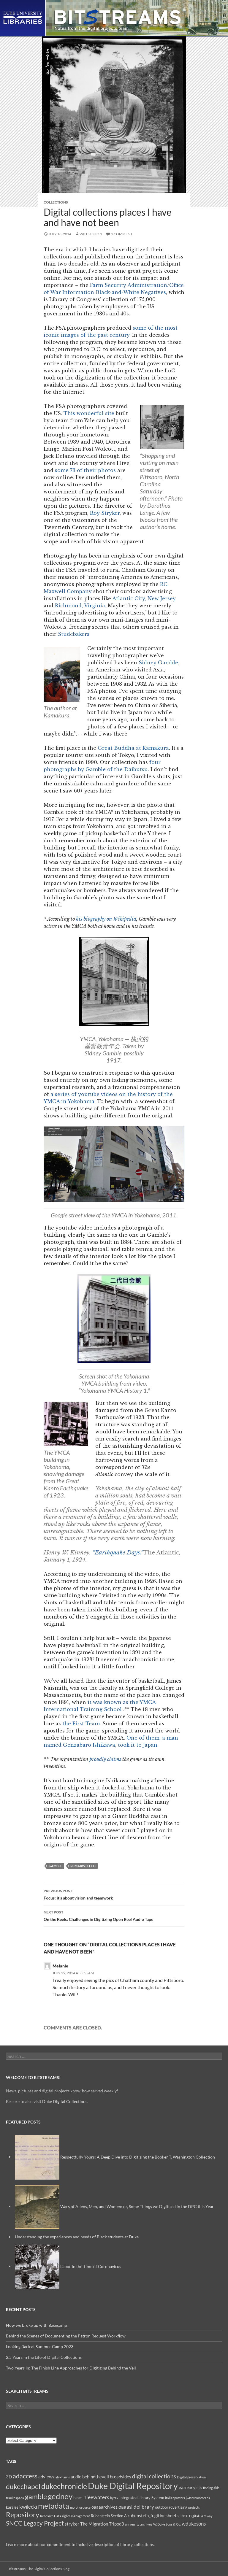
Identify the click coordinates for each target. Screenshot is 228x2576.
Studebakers (73, 634)
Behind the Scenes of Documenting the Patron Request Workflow (66, 2335)
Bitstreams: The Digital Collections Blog (39, 2569)
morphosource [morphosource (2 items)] (80, 2507)
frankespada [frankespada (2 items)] (15, 2498)
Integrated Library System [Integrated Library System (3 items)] (141, 2497)
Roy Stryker (105, 513)
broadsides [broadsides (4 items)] (120, 2476)
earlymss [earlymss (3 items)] (194, 2487)
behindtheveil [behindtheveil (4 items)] (95, 2476)
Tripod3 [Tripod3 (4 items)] (116, 2523)
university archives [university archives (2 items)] (138, 2524)
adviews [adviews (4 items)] (46, 2476)
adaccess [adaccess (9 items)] (25, 2476)
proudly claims (105, 1759)
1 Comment (121, 234)
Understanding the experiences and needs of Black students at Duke (77, 2236)
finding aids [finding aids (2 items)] (211, 2488)
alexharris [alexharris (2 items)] (62, 2477)
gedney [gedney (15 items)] (60, 2496)
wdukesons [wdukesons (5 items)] (194, 2524)
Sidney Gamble (158, 663)
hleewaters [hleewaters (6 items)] (96, 2497)
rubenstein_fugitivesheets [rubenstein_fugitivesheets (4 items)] (153, 2515)
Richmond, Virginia (80, 606)
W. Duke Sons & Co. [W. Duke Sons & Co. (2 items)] (167, 2524)
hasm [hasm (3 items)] (78, 2497)
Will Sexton (91, 234)
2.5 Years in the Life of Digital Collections (44, 2357)
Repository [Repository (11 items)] (22, 2514)
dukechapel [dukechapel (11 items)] (23, 2486)
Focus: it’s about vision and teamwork (114, 1893)
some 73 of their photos (85, 470)
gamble (55, 1866)
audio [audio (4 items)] (76, 2476)
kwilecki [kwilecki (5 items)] (28, 2507)
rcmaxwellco (83, 1866)
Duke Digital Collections (64, 2101)
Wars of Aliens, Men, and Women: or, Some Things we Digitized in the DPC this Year (137, 2206)
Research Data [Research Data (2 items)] (50, 2516)
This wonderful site (89, 413)
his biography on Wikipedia (106, 919)
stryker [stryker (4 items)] (72, 2523)
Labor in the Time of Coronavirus (90, 2266)
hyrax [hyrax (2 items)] (114, 2498)
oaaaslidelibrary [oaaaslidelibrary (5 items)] (136, 2507)
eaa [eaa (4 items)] (182, 2487)
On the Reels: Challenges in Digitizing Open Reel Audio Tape (114, 1915)
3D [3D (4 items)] (9, 2476)
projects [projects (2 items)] (194, 2507)
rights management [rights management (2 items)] (76, 2516)
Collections (56, 202)
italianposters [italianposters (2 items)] (175, 2498)
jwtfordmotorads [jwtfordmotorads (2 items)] (198, 2498)
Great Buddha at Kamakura (133, 748)
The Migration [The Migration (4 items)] (94, 2523)
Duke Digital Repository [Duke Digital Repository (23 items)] (133, 2485)
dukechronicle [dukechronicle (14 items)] (64, 2486)
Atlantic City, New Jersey (144, 598)
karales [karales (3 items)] (12, 2507)
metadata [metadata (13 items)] (53, 2506)
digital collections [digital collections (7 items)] (154, 2476)
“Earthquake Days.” (117, 1552)
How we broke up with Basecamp (36, 2325)
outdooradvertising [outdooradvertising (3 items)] (171, 2507)
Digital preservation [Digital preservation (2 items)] (191, 2477)
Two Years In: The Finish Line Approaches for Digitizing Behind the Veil (71, 2367)
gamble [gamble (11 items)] (36, 2496)
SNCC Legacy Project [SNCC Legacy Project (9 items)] (35, 2523)
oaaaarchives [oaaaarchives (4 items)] (104, 2507)
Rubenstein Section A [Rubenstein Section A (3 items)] (109, 2515)
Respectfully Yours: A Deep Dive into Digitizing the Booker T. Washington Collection (137, 2156)
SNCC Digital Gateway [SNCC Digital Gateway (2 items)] (196, 2516)
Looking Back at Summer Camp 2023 (39, 2346)
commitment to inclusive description (81, 2544)
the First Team (81, 1724)
